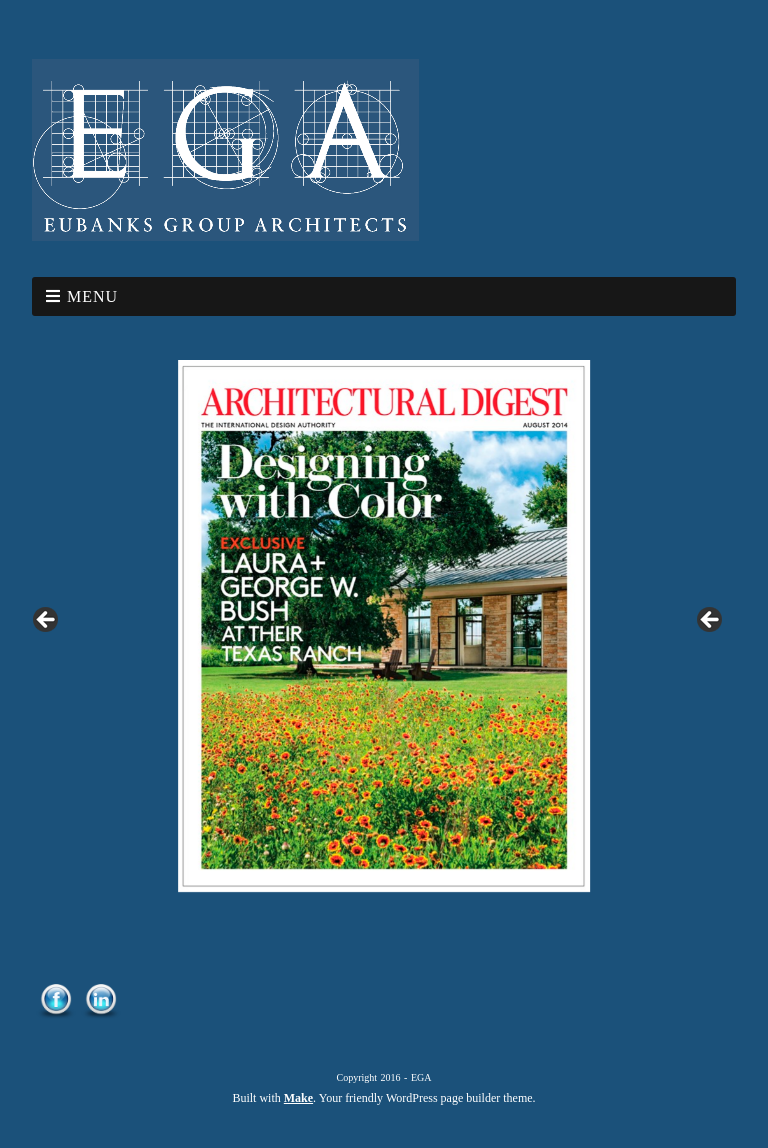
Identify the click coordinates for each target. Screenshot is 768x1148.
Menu (92, 296)
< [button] (47, 621)
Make (298, 1098)
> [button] (711, 621)
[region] (384, 626)
